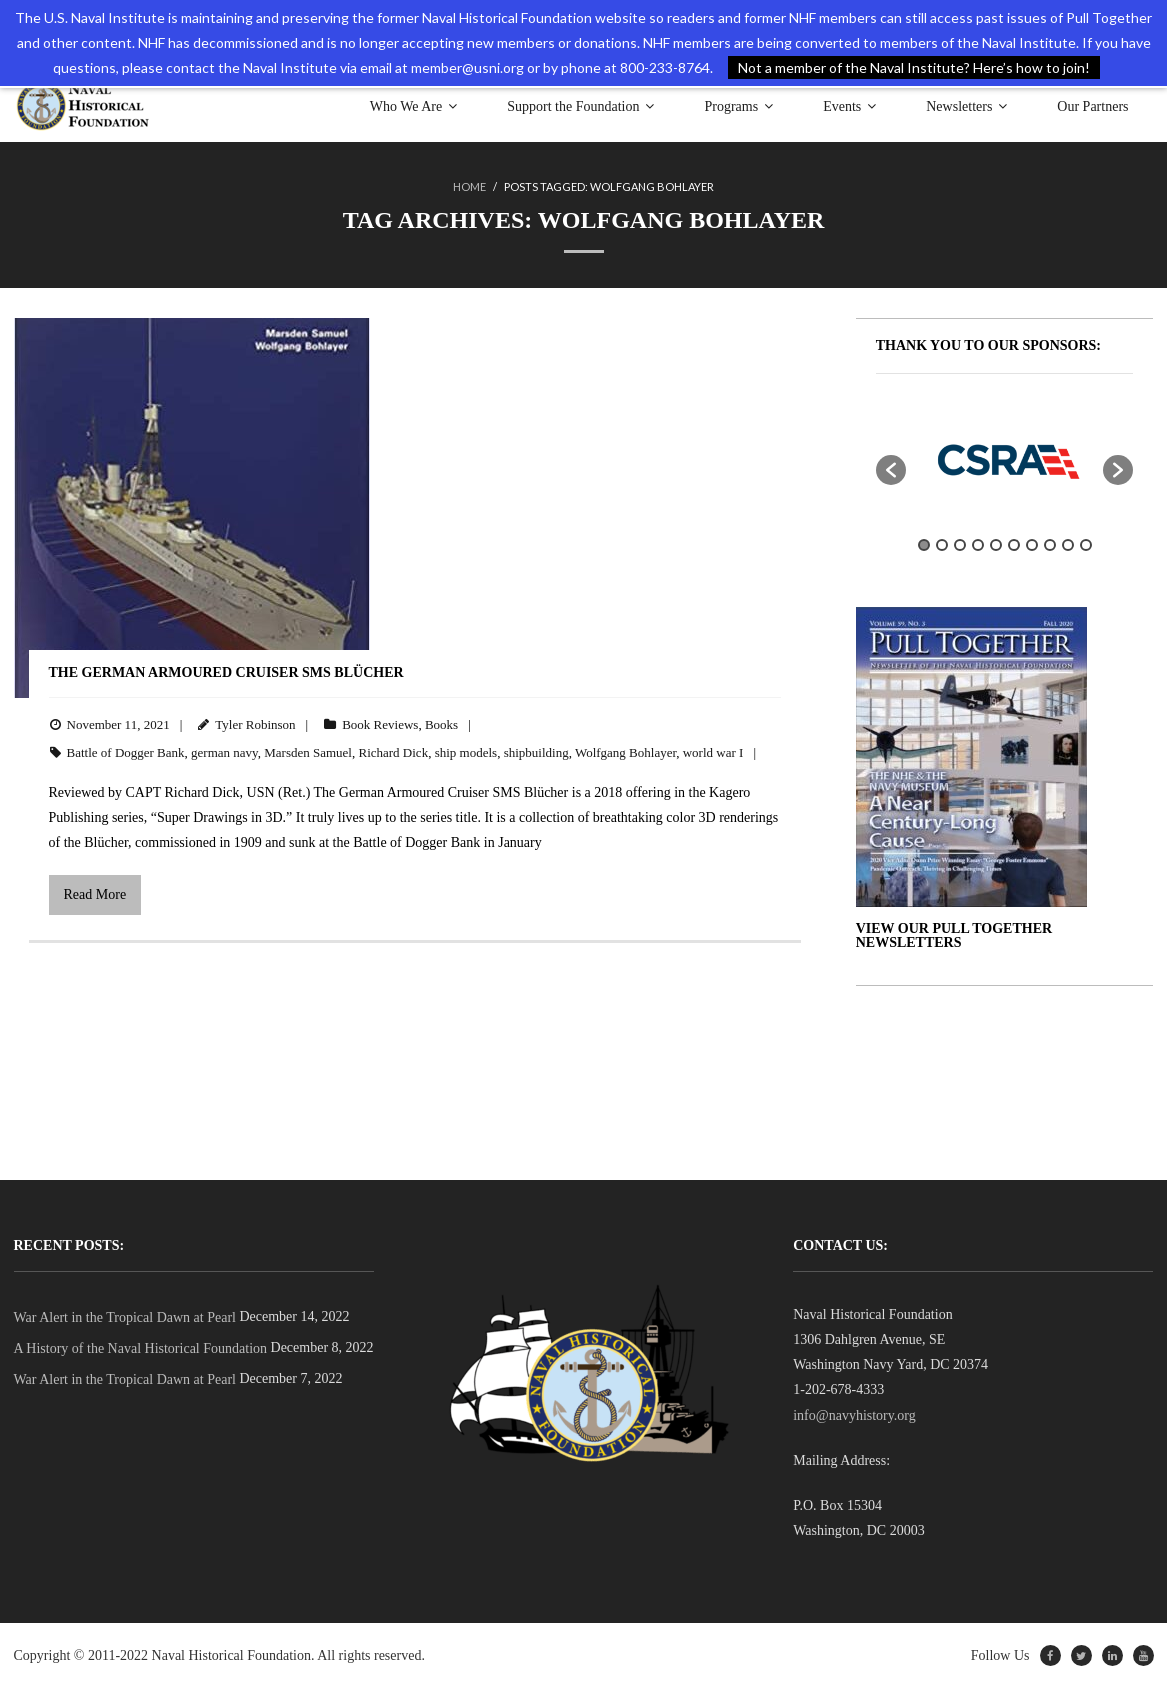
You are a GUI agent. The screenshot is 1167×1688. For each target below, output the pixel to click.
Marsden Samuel (308, 752)
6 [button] (1014, 545)
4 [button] (978, 545)
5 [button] (996, 545)
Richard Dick (393, 752)
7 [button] (1032, 545)
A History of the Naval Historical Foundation (141, 1348)
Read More (95, 894)
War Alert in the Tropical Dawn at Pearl (125, 1317)
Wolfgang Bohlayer (625, 752)
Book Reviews (380, 724)
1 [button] (924, 545)
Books (441, 724)
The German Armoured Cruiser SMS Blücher (226, 672)
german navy (224, 752)
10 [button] (1086, 545)
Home (469, 186)
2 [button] (942, 545)
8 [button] (1050, 545)
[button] (891, 470)
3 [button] (960, 545)
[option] (1005, 460)
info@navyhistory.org (854, 1415)
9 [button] (1068, 545)
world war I (713, 752)
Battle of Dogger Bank (126, 752)
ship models (466, 752)
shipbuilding (536, 752)
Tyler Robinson (255, 724)
